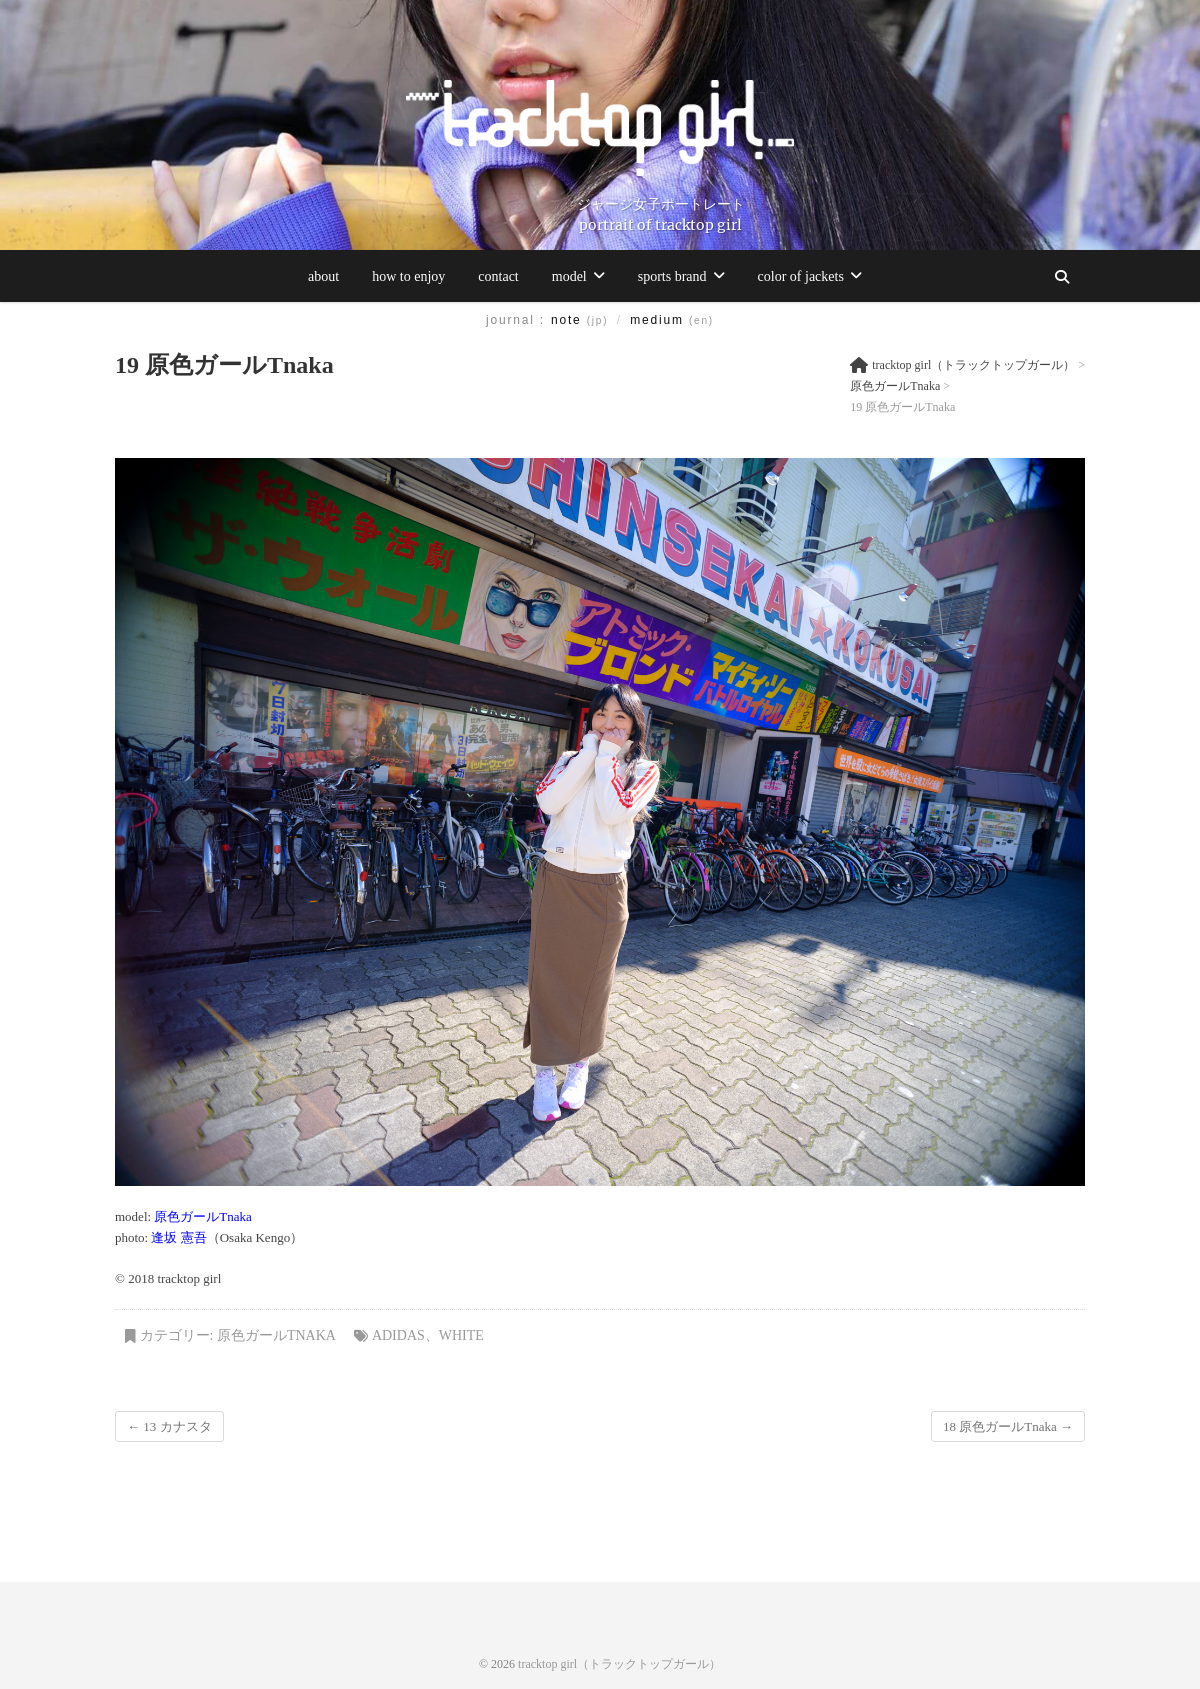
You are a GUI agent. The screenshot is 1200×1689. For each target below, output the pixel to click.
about (323, 276)
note (579, 320)
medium (672, 320)
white (461, 1335)
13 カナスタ (169, 1426)
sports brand (672, 276)
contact (498, 276)
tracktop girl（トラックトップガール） (619, 1664)
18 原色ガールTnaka (1008, 1426)
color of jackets (801, 276)
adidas (398, 1335)
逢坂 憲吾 (178, 1237)
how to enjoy (408, 276)
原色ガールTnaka (202, 1216)
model (569, 276)
